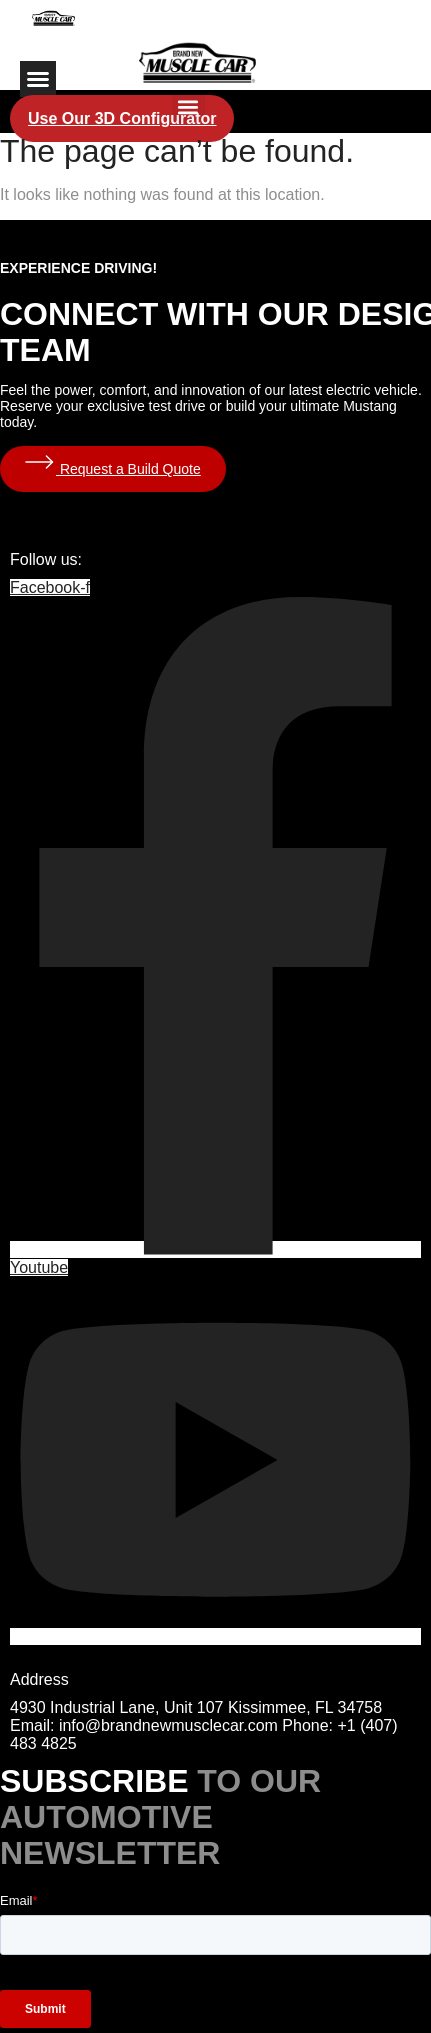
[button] (38, 79)
